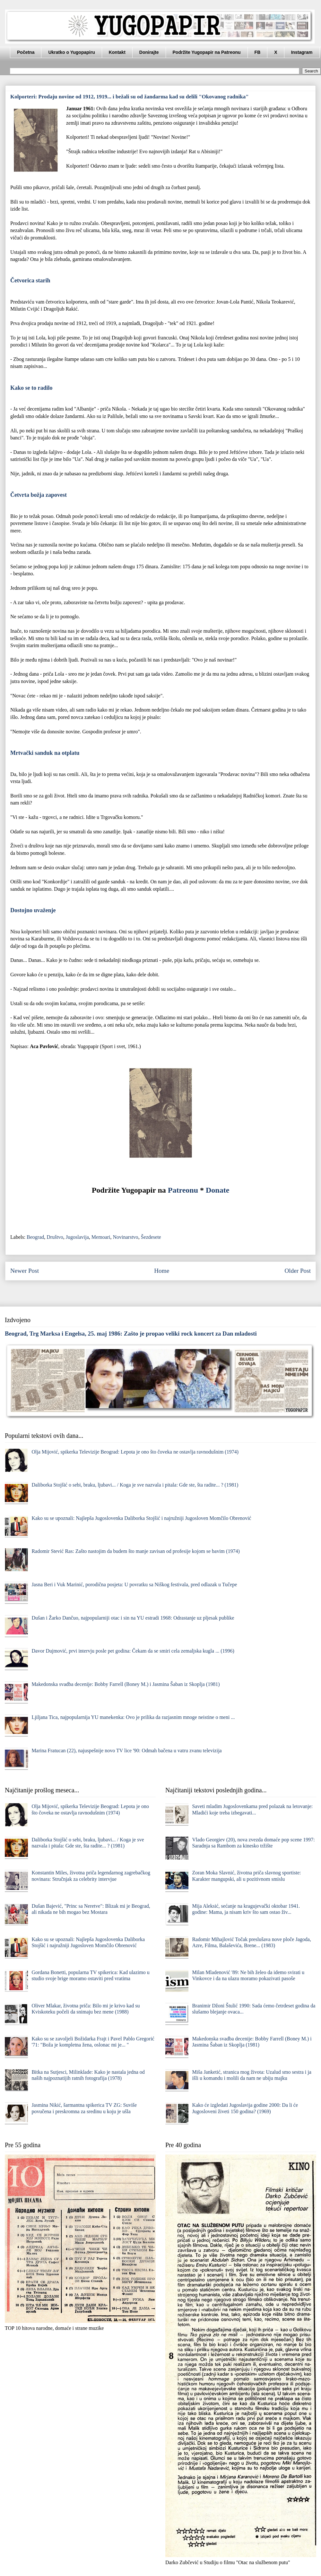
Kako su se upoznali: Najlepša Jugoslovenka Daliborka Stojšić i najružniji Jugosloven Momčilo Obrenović (141, 1518)
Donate (217, 1190)
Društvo (55, 1237)
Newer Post (24, 1270)
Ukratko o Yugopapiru (71, 52)
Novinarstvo (125, 1237)
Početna (25, 52)
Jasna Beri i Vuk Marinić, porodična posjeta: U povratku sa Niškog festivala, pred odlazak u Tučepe (134, 1584)
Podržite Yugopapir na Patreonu (207, 52)
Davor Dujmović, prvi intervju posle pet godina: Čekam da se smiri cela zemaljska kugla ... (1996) (132, 1651)
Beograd (35, 1237)
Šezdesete (151, 1237)
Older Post (297, 1270)
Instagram (302, 52)
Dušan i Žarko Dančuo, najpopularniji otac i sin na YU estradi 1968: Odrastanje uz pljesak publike (132, 1618)
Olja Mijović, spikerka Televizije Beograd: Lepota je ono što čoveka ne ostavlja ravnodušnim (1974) (135, 1452)
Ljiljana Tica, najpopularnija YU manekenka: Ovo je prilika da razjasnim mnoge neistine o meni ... (133, 1717)
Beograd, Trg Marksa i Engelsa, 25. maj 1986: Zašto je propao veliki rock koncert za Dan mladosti (131, 1333)
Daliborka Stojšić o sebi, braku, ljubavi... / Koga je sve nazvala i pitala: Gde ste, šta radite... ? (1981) (134, 1485)
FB (258, 52)
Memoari (100, 1237)
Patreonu (183, 1190)
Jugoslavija (77, 1237)
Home (161, 1270)
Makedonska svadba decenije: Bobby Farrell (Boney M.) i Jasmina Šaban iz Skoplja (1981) (125, 1684)
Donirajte (149, 52)
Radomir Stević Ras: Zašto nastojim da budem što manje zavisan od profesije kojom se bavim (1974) (135, 1551)
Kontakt (117, 52)
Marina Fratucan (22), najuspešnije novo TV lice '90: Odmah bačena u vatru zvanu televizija (126, 1750)
